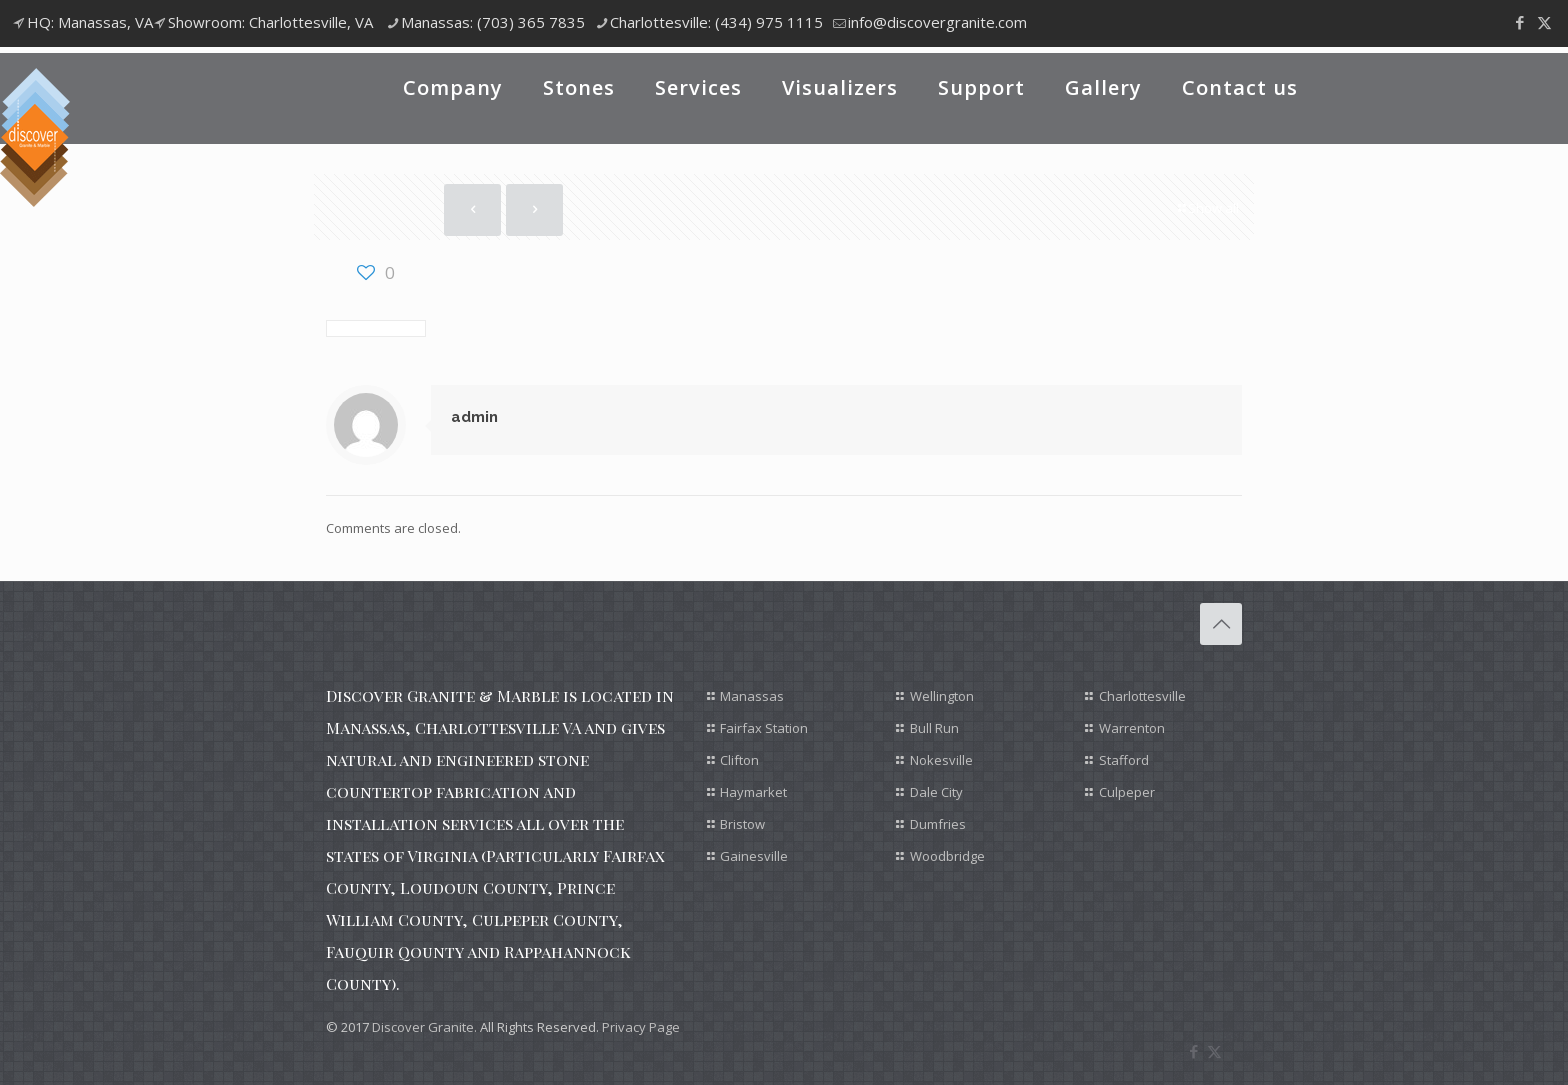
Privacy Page (641, 1027)
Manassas (752, 696)
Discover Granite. (424, 1027)
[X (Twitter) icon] (1544, 22)
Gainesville (754, 856)
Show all (1207, 208)
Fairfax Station (764, 728)
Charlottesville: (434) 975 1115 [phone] (716, 22)
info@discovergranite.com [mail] (937, 22)
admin (474, 417)
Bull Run (934, 728)
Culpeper (1127, 792)
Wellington (942, 696)
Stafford (1124, 760)
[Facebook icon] (1519, 22)
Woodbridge (947, 856)
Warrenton (1132, 728)
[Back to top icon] (1221, 624)
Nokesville (941, 760)
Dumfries (938, 824)
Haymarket (753, 792)
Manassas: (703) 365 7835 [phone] (493, 22)
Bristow (742, 824)
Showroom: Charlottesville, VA (270, 22)
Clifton (739, 760)
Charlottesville (1142, 696)
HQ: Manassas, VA (90, 22)
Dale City (936, 792)
